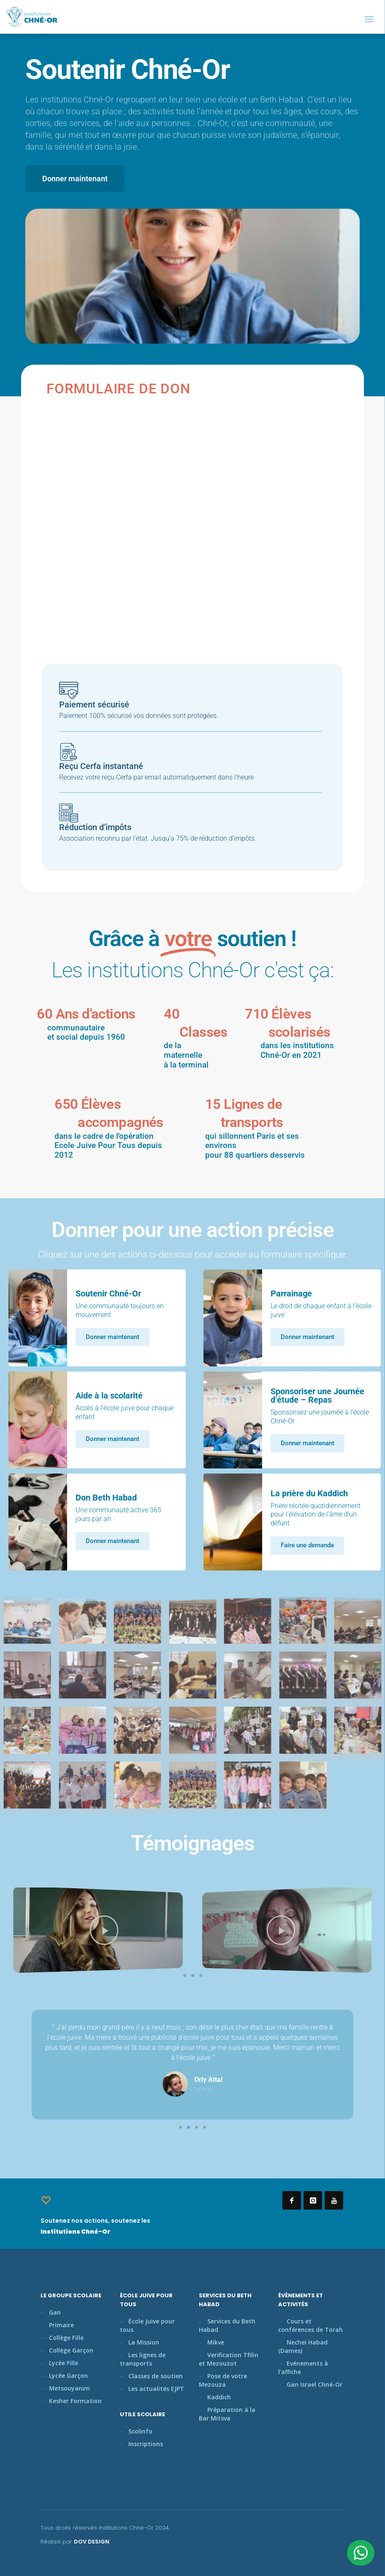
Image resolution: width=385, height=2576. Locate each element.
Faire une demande (307, 1545)
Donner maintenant (112, 1337)
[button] (184, 1975)
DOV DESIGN (91, 2542)
